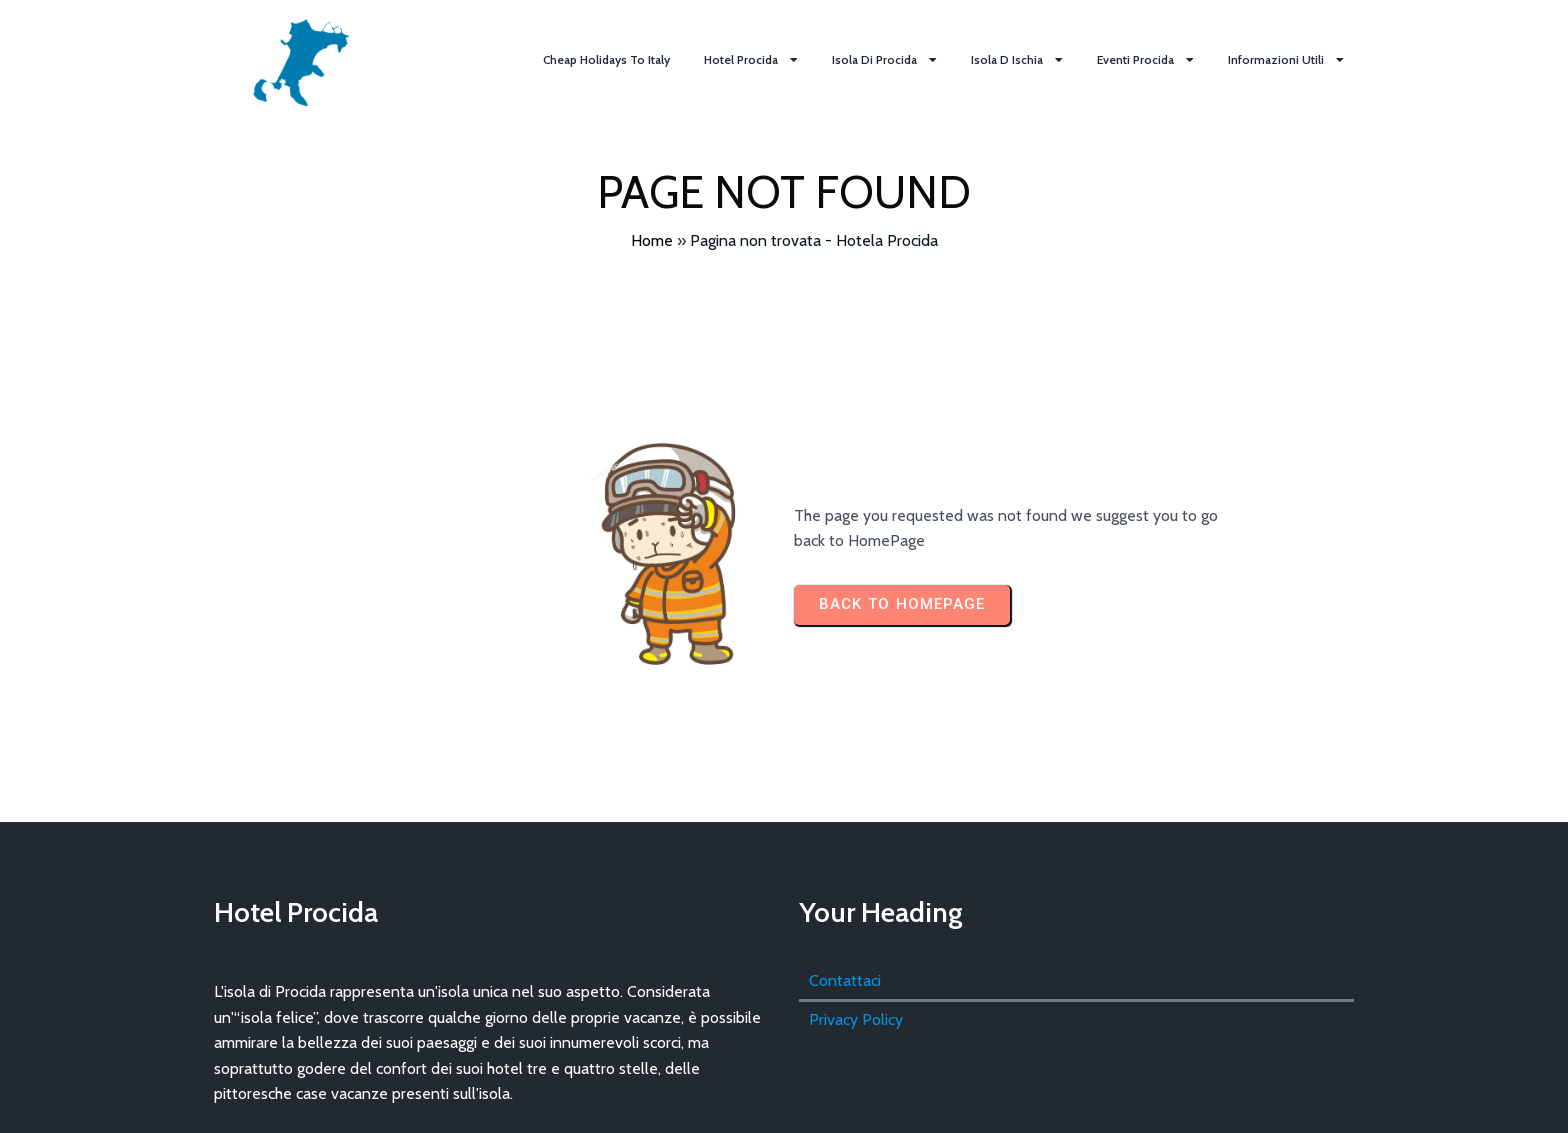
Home (652, 240)
